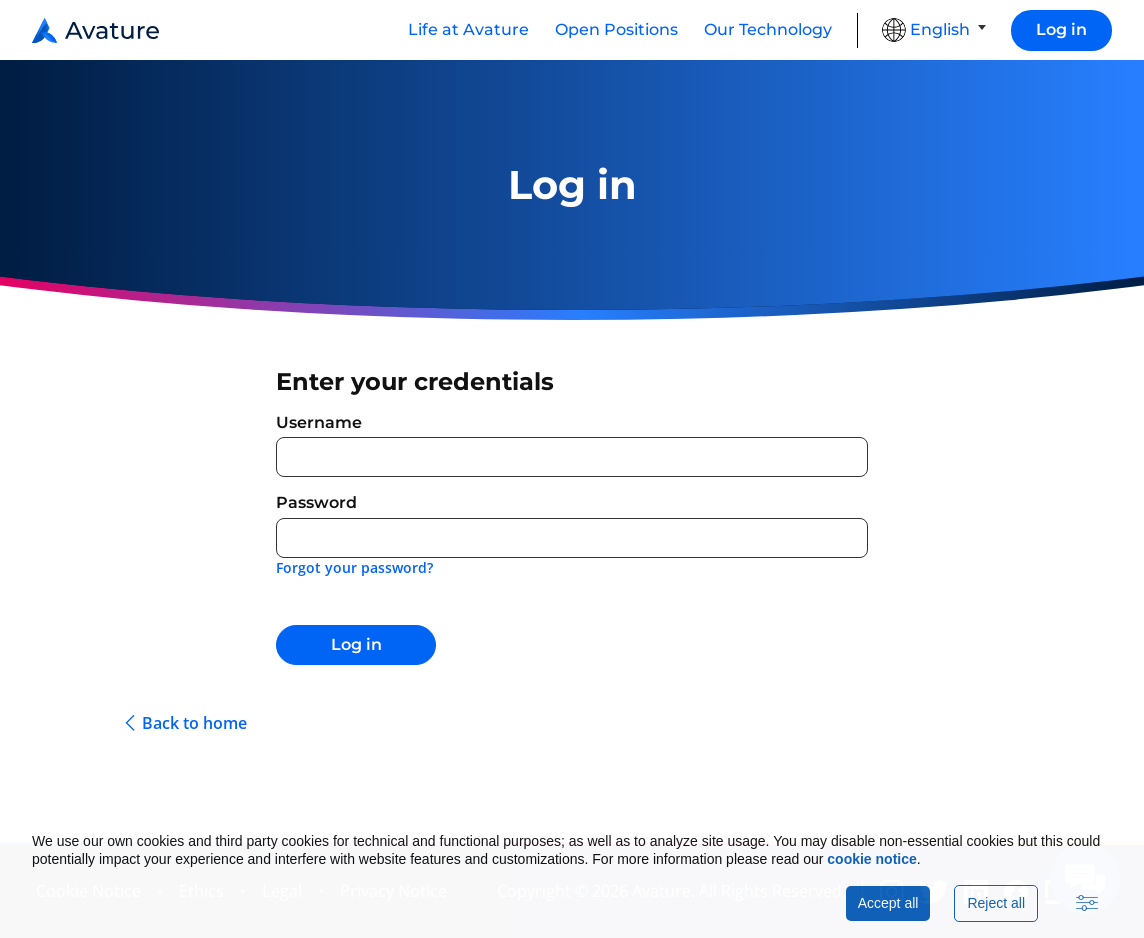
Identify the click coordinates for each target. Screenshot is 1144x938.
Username (319, 422)
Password (316, 502)
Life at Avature (468, 29)
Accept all (888, 903)
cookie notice (871, 859)
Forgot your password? (354, 567)
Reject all (996, 903)
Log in (1061, 29)
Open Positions (616, 29)
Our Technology (768, 29)
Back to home (194, 723)
